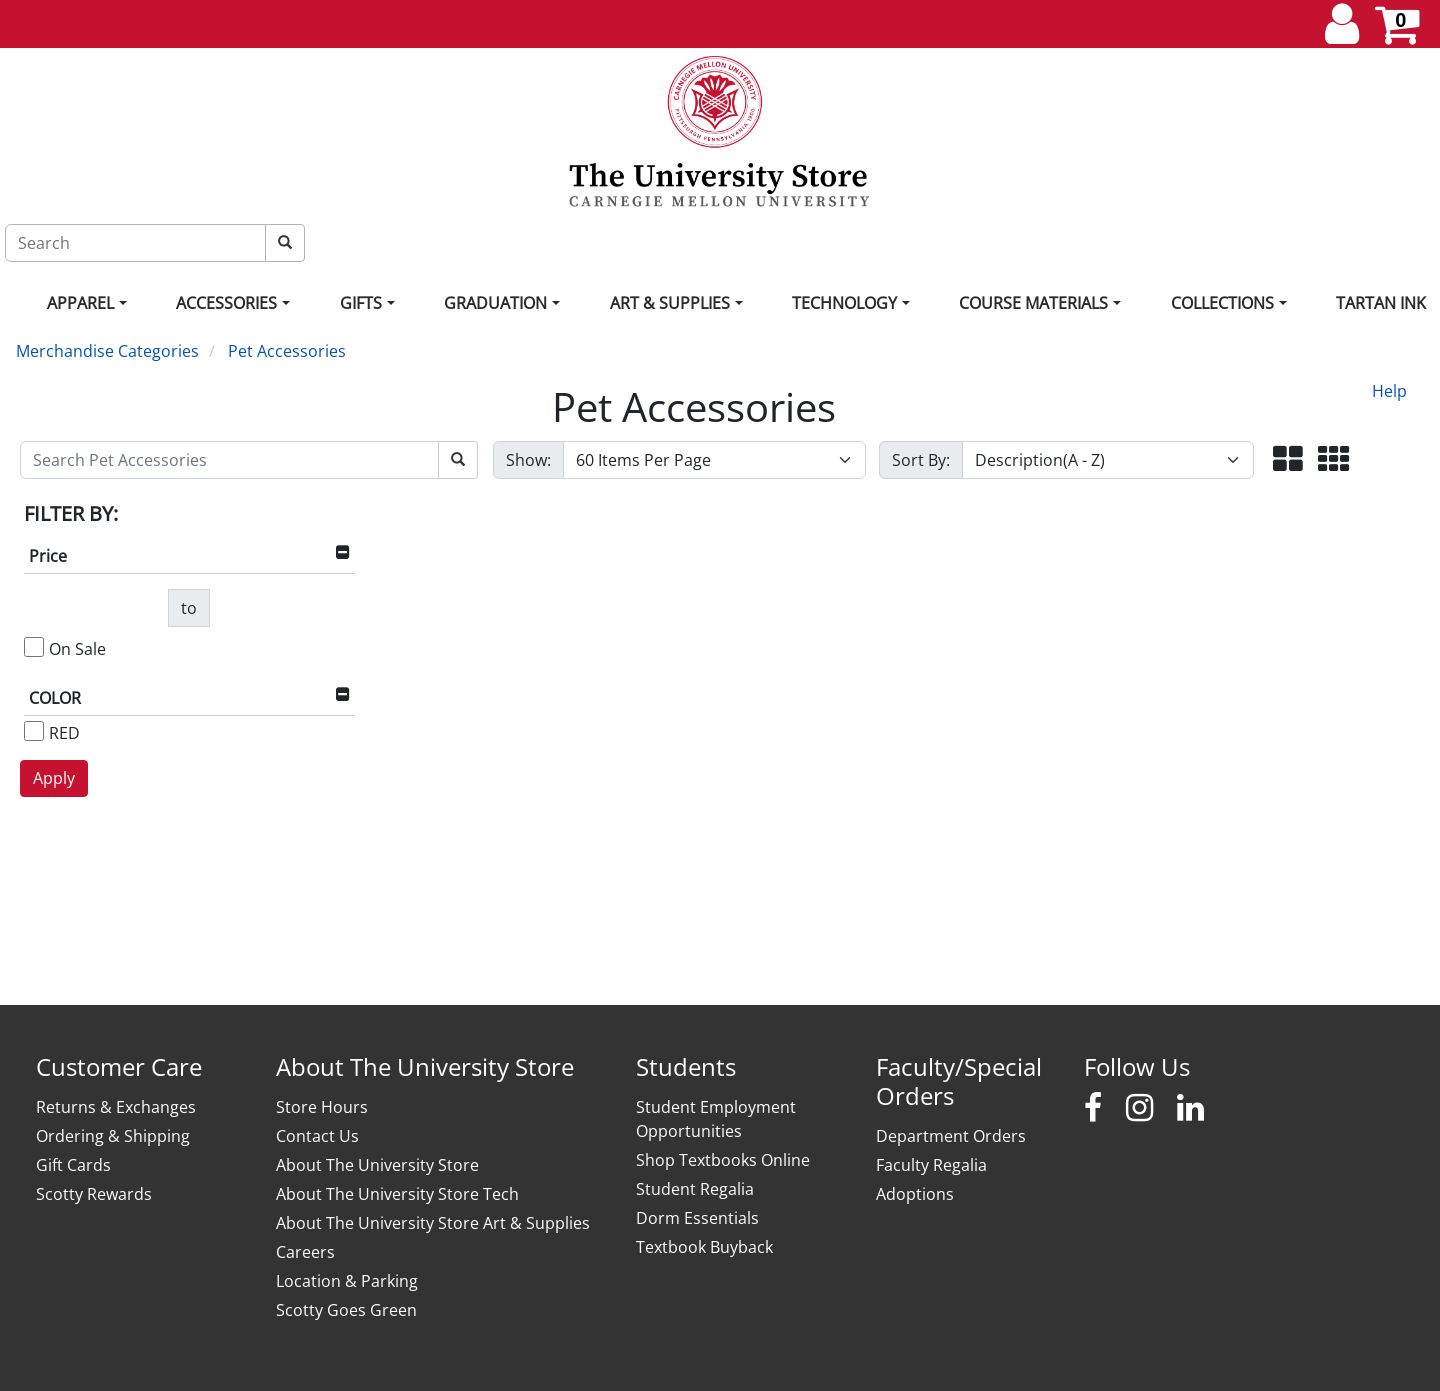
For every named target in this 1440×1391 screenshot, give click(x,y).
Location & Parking (347, 1281)
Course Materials (1033, 303)
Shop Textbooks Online (723, 1160)
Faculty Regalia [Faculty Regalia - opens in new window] (931, 1165)
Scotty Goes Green (346, 1310)
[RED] (34, 731)
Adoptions (915, 1194)
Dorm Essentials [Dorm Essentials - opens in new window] (697, 1218)
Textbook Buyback (704, 1247)
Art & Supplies (670, 303)
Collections (1222, 303)
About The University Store (377, 1165)
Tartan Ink (1381, 303)
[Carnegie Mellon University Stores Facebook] (1093, 1108)
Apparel (80, 303)
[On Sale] (34, 647)
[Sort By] (1108, 460)
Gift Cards (73, 1165)
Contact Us (317, 1136)
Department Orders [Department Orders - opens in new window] (951, 1136)
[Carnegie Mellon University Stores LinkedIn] (1190, 1108)
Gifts (361, 303)
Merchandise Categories (107, 351)
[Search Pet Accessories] (229, 460)
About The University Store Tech (397, 1194)
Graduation (495, 303)
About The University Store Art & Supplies (433, 1223)
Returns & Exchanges (116, 1107)
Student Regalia (695, 1189)
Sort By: (921, 460)
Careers (305, 1252)
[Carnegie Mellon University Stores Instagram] (1139, 1108)
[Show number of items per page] (714, 460)
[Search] (135, 243)
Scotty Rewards (94, 1194)
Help (1389, 391)
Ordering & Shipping (113, 1136)
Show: (528, 460)
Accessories (226, 303)
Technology (844, 303)
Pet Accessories (287, 351)
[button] (1288, 460)
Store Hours (322, 1107)
